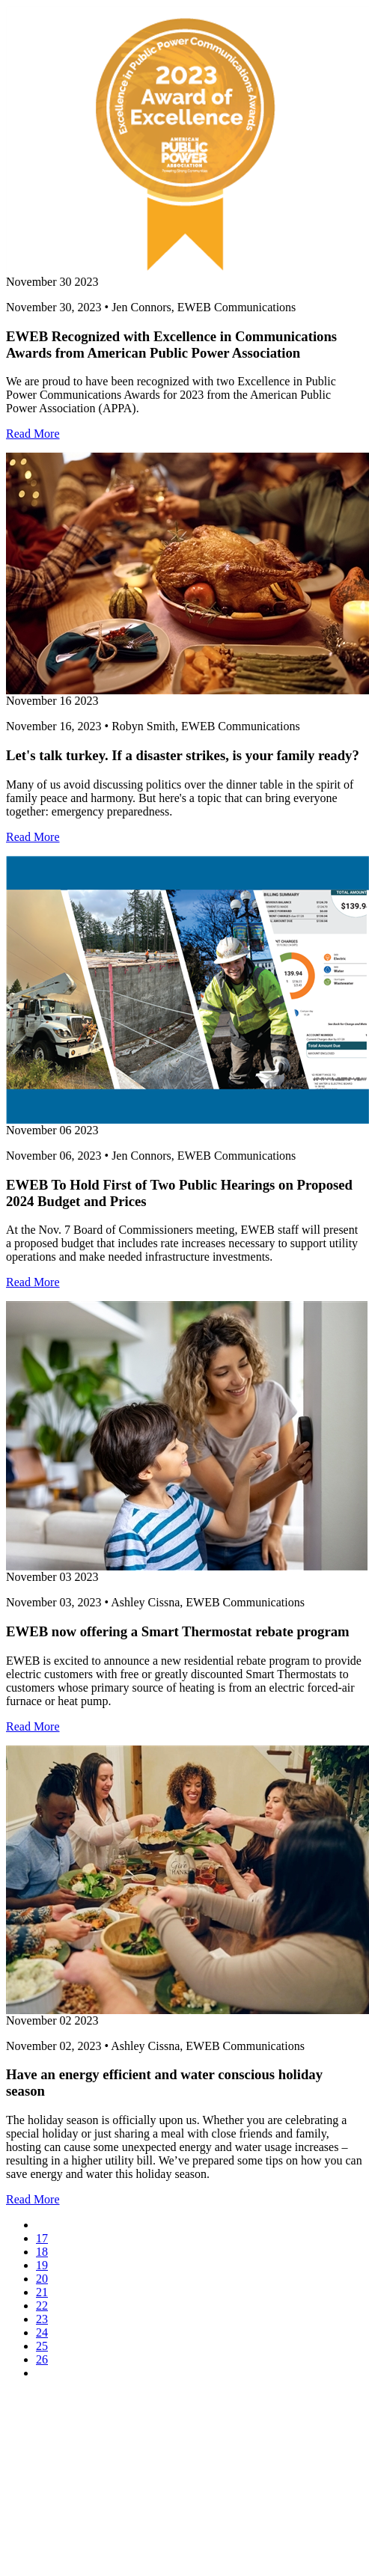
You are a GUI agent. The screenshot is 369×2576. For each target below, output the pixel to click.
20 (42, 2278)
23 (42, 2319)
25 (42, 2346)
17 (42, 2238)
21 (42, 2292)
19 (42, 2265)
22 (42, 2305)
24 (42, 2332)
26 (42, 2359)
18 (42, 2251)
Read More (33, 433)
